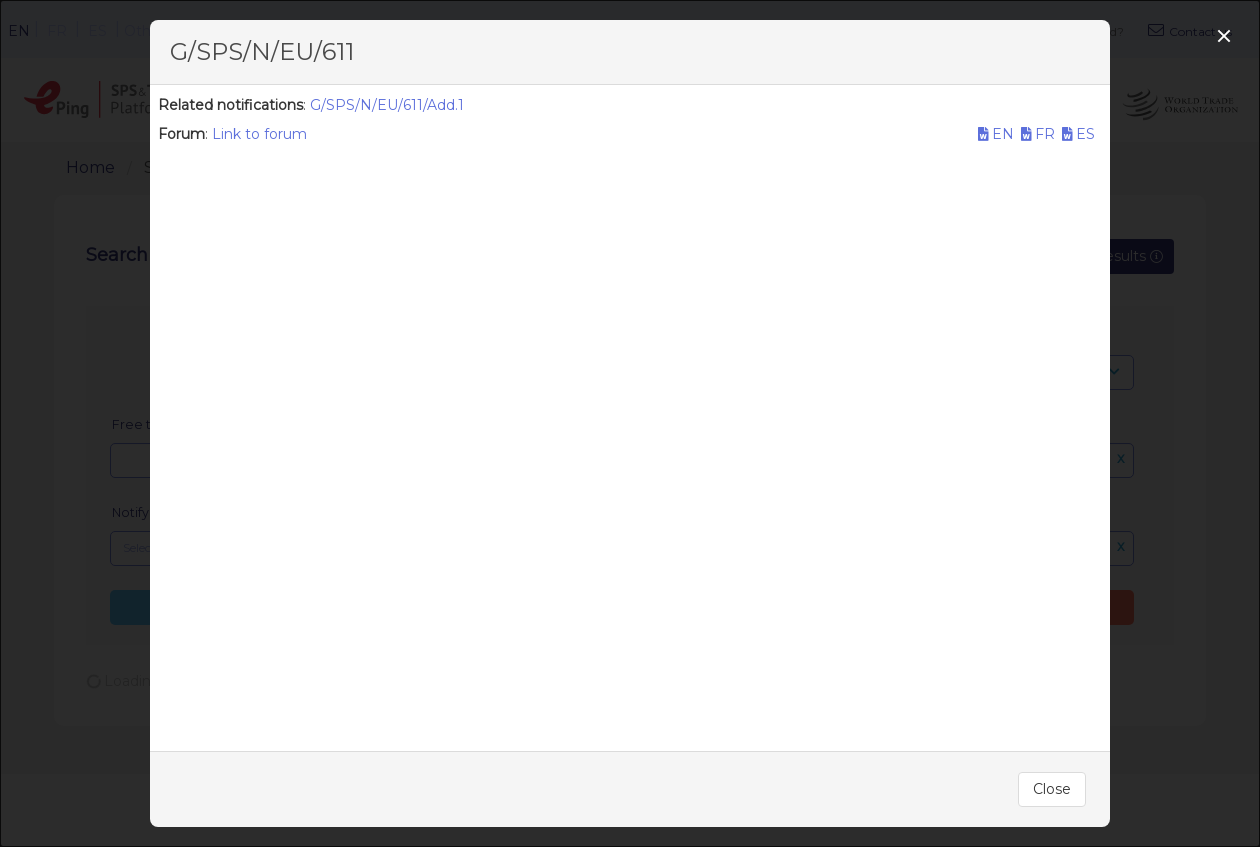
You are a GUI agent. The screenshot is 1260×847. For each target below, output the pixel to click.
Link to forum (259, 134)
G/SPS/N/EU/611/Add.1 (387, 105)
